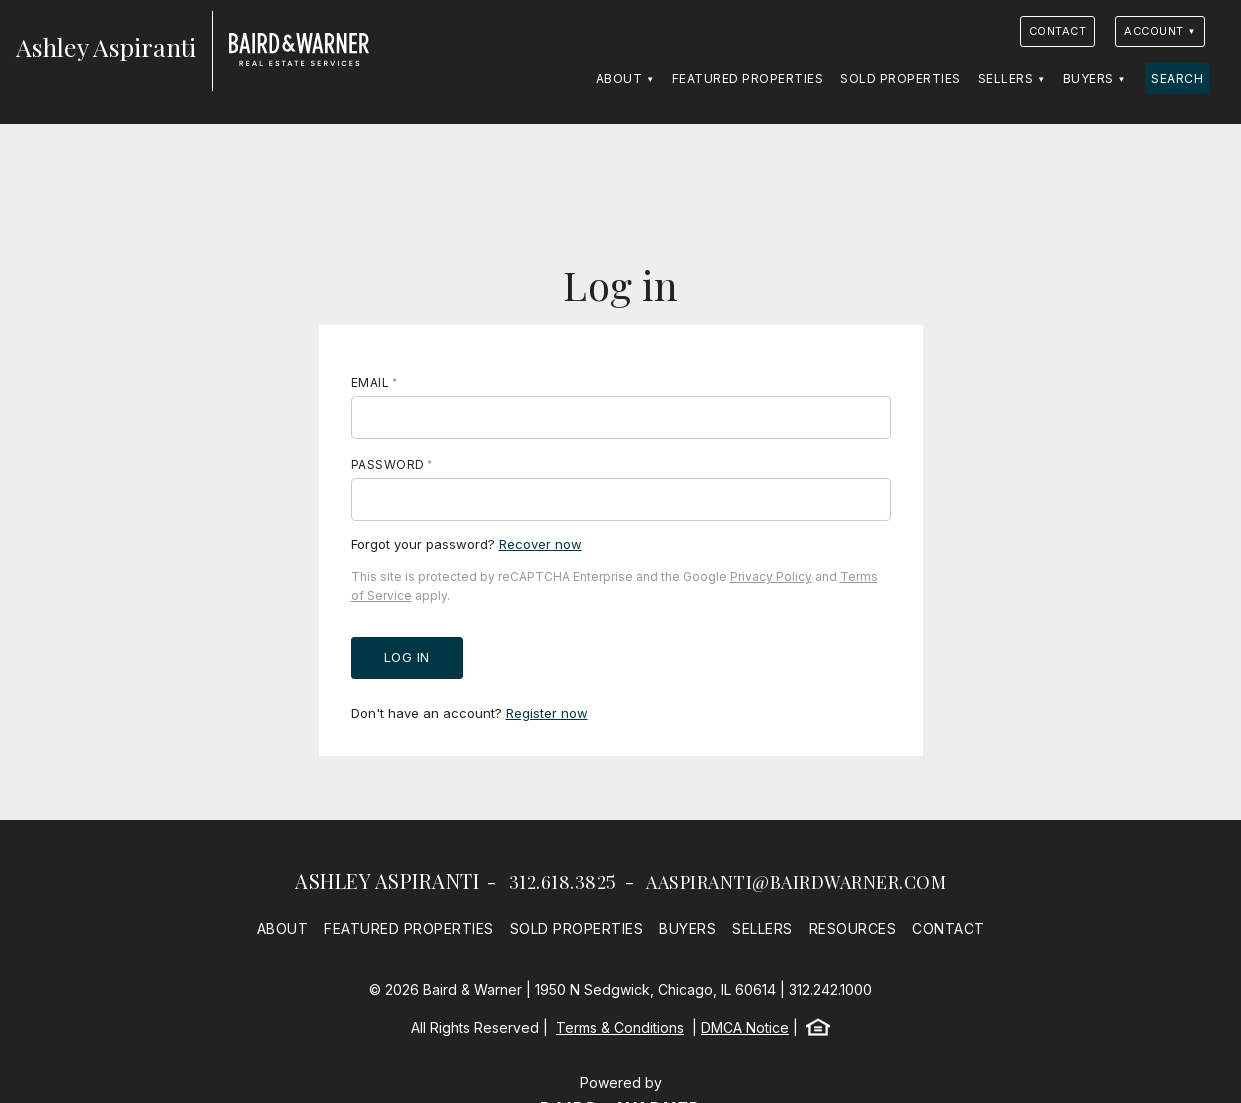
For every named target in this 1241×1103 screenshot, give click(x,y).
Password (388, 464)
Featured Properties (748, 78)
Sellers (1006, 78)
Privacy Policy (771, 576)
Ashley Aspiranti (387, 880)
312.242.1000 (830, 989)
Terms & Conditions (620, 1027)
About (619, 78)
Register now (547, 713)
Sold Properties (900, 78)
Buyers (1088, 78)
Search (1177, 78)
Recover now (540, 544)
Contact (1058, 31)
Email (370, 382)
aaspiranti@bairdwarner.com (796, 882)
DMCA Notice (745, 1027)
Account (1154, 31)
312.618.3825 (563, 882)
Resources (853, 928)
